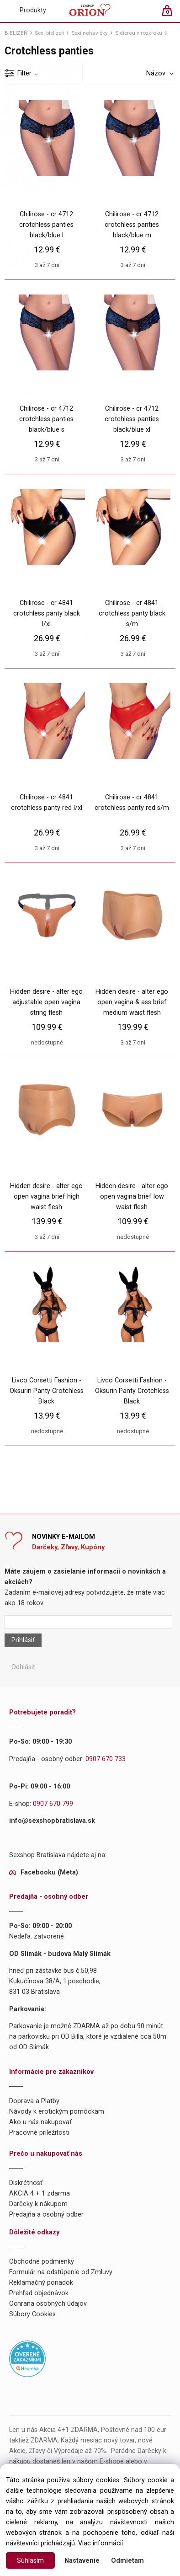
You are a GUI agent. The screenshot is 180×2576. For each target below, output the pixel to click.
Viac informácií (100, 2543)
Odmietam (127, 2561)
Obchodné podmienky (41, 2261)
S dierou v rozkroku (138, 33)
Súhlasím (30, 2561)
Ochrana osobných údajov (48, 2304)
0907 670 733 (105, 1759)
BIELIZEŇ (16, 33)
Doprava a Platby (34, 2101)
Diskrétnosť (25, 2183)
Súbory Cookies (32, 2314)
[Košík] (171, 14)
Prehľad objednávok (39, 2293)
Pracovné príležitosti (39, 2133)
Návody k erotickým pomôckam (56, 2111)
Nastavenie (82, 2561)
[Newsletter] (88, 1622)
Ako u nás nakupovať (40, 2122)
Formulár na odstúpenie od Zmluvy (60, 2272)
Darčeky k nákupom (38, 2204)
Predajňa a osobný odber (46, 2214)
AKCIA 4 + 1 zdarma (39, 2193)
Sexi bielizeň (49, 33)
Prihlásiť (23, 1640)
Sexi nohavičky (89, 33)
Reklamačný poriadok (41, 2283)
